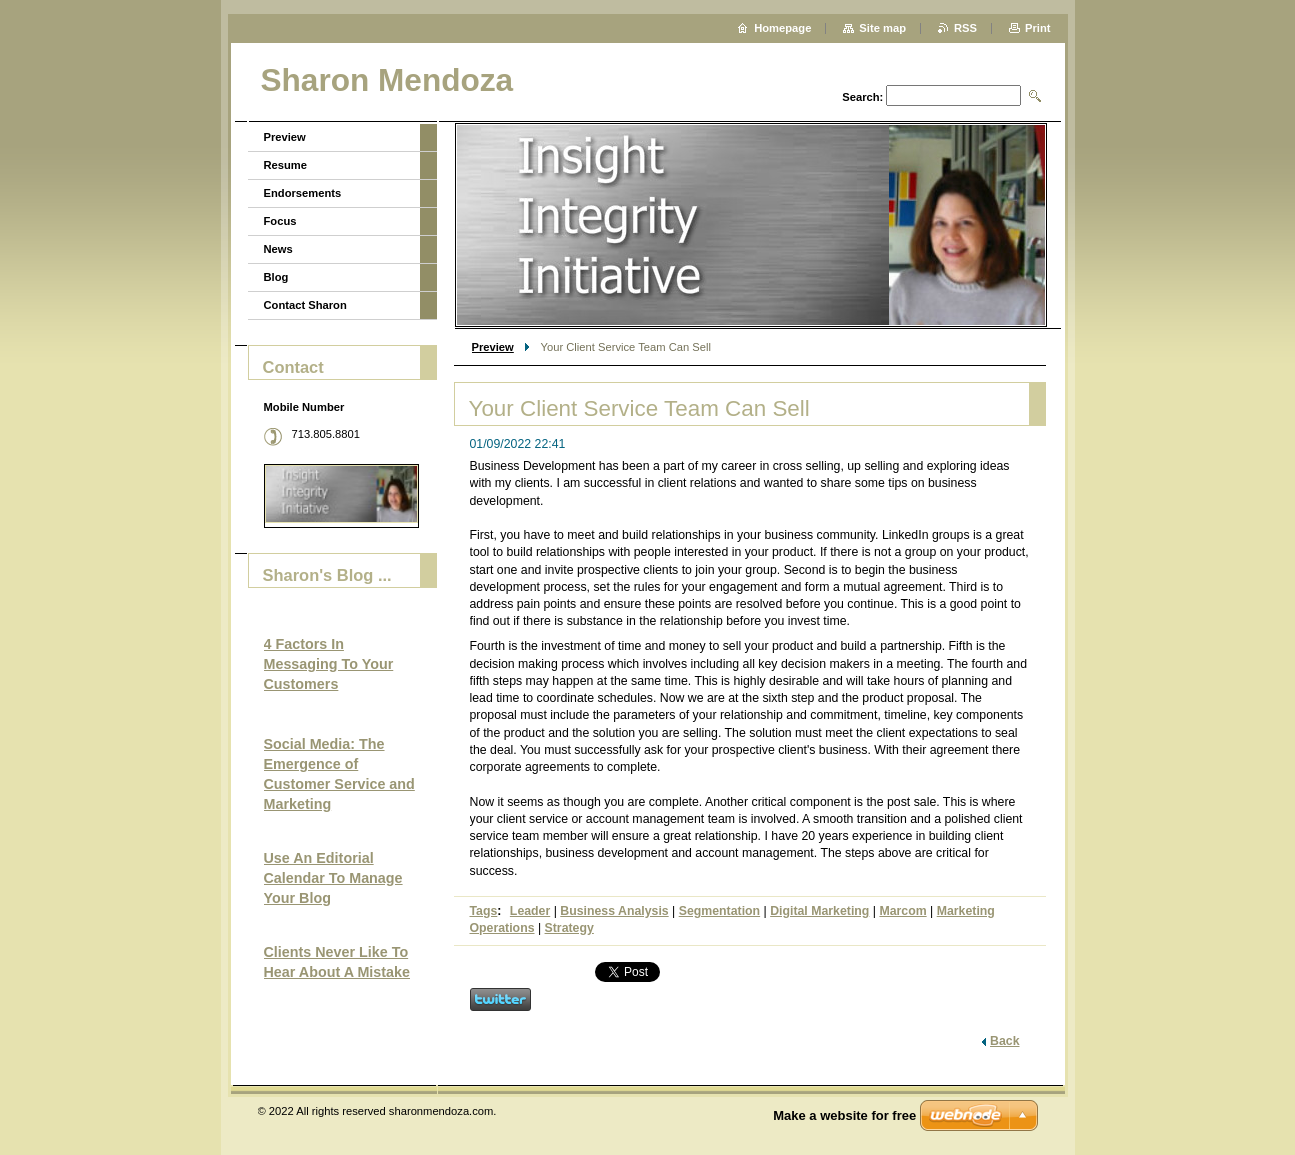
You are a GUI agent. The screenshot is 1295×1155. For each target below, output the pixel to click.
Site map (882, 28)
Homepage (782, 28)
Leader (530, 911)
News (278, 249)
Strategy (569, 928)
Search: (862, 97)
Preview (493, 347)
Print (1037, 28)
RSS (965, 28)
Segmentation (719, 911)
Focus (280, 221)
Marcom (902, 911)
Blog (276, 277)
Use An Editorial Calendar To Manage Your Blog (333, 878)
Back (1004, 1041)
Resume (286, 165)
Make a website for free (844, 1115)
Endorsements (303, 193)
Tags (484, 911)
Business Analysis (614, 911)
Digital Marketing (819, 911)
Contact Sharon (305, 305)
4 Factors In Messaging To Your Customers (329, 664)
